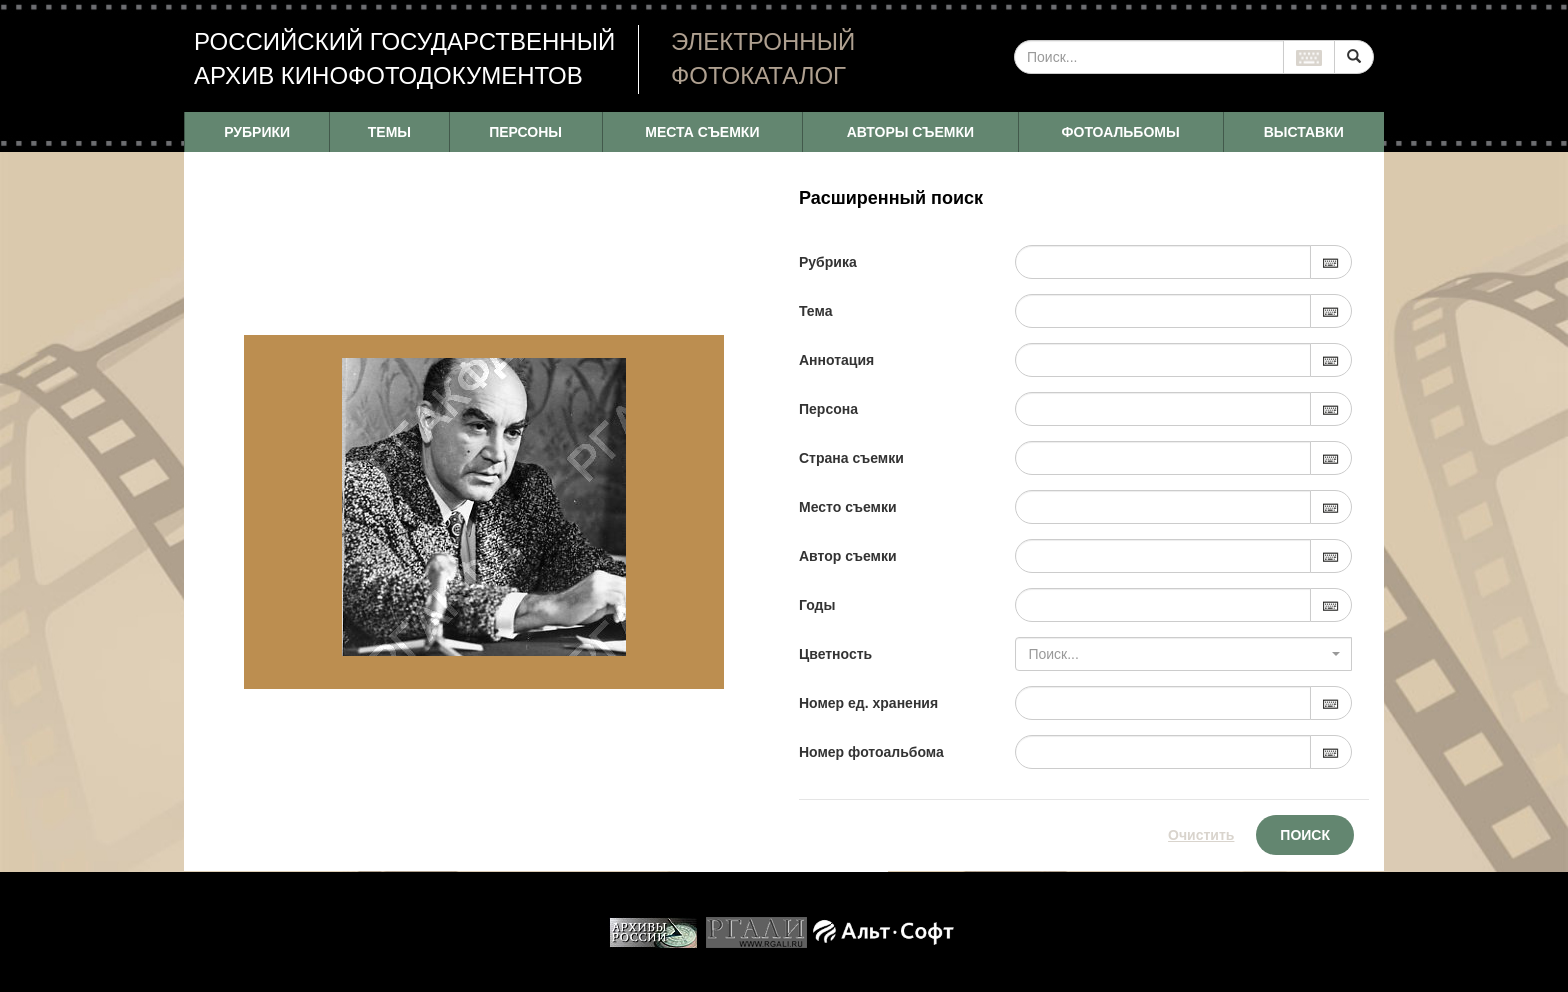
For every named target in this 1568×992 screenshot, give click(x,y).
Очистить (1201, 835)
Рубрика (828, 262)
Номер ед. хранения (868, 703)
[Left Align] (1354, 57)
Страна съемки (851, 458)
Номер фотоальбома (871, 752)
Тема (815, 311)
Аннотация (836, 360)
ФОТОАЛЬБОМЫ (1121, 132)
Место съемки (848, 507)
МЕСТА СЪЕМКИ (702, 132)
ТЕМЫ (389, 132)
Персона (828, 409)
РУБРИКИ (257, 132)
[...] (1149, 57)
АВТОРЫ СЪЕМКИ (910, 132)
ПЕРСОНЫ (525, 132)
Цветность (835, 654)
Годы (817, 605)
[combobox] (1183, 654)
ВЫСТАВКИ (1304, 132)
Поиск (1305, 835)
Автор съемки (848, 556)
